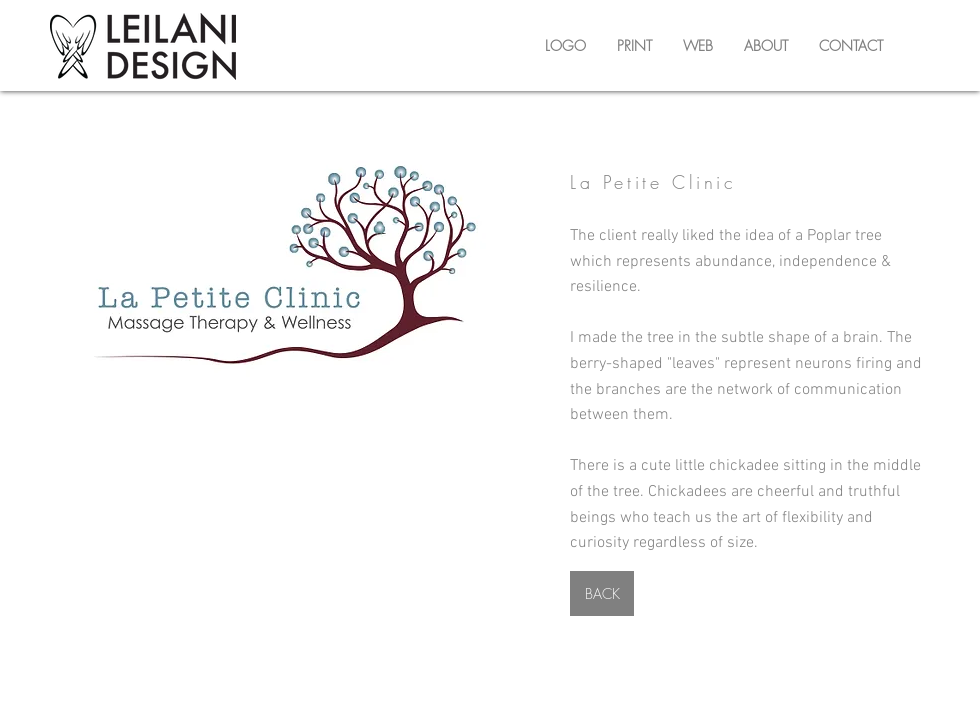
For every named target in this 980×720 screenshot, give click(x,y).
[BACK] (602, 593)
